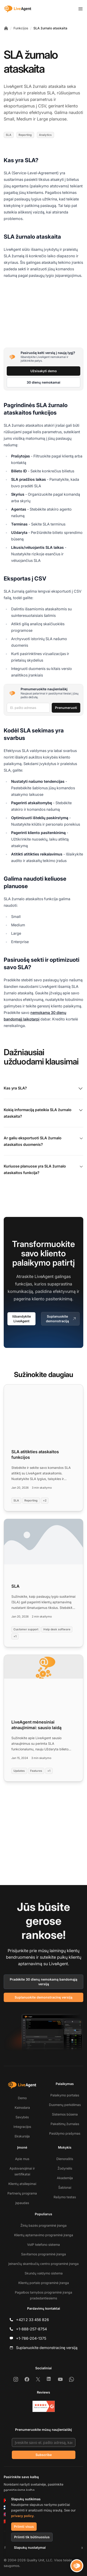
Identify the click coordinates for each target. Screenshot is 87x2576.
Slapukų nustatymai (30, 2547)
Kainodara (22, 2107)
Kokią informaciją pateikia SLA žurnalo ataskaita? (43, 1113)
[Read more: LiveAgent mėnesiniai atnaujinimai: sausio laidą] (43, 1718)
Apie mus (22, 2159)
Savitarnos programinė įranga (43, 2254)
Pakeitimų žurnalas (65, 2124)
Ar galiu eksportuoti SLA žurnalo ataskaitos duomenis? (43, 1141)
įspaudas (22, 2203)
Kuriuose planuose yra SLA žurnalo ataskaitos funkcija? (43, 1169)
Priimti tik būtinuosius (32, 2537)
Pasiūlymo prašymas (64, 2133)
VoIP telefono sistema (43, 2244)
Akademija (65, 2178)
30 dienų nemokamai (43, 382)
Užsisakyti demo (43, 371)
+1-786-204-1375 (31, 2338)
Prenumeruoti (66, 708)
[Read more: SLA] (43, 1583)
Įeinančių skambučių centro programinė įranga (43, 2264)
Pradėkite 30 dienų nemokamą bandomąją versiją (43, 1981)
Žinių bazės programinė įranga (43, 2225)
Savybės (22, 2117)
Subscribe (43, 2455)
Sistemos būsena (65, 2114)
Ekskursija (22, 2136)
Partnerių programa (22, 2193)
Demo (22, 2098)
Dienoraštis (64, 2159)
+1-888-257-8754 (31, 2329)
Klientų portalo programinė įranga (43, 2283)
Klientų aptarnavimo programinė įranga (43, 2235)
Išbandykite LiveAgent (21, 1318)
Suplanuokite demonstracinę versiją (43, 1997)
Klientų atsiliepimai (22, 2184)
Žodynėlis (65, 2168)
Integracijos (22, 2127)
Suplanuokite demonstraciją (61, 1318)
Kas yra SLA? (43, 1088)
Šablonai (64, 2187)
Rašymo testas (65, 2197)
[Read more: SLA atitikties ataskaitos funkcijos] (43, 1447)
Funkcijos (20, 28)
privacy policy (22, 2516)
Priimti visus (24, 2526)
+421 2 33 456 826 (32, 2319)
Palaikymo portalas (64, 2095)
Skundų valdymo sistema (44, 2273)
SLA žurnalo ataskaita (50, 28)
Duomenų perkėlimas (65, 2105)
